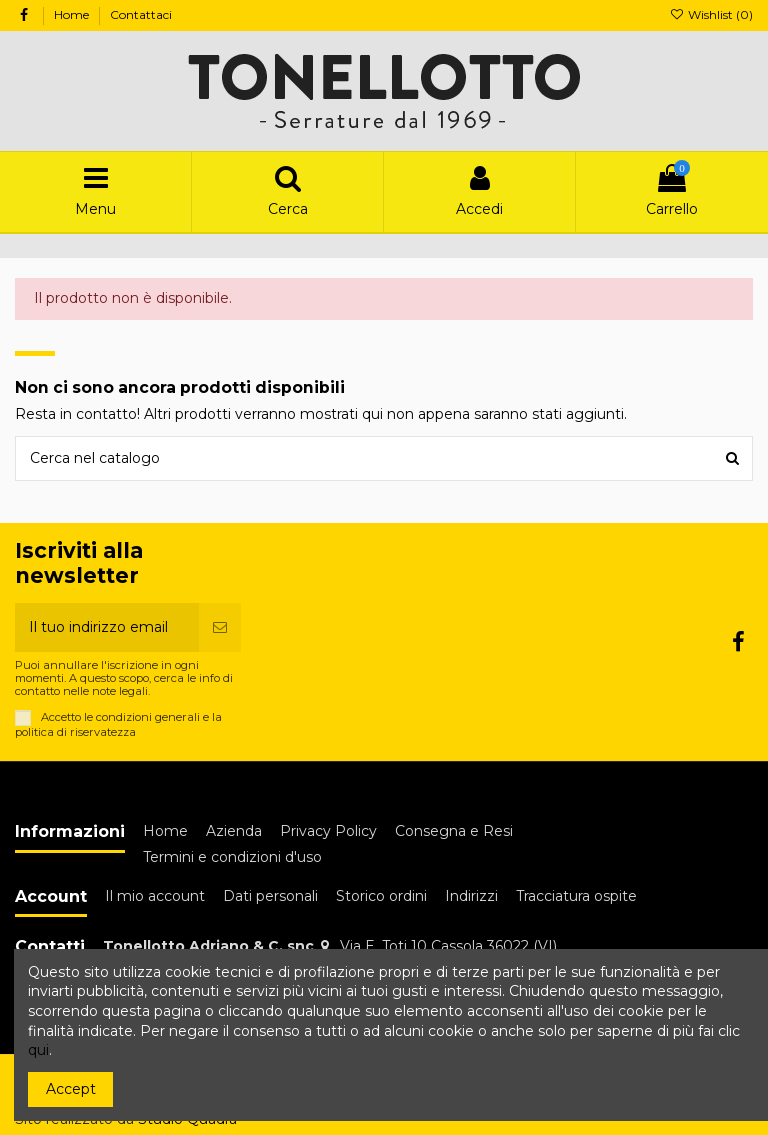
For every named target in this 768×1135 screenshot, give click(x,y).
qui (38, 1050)
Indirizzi (471, 896)
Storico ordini (381, 896)
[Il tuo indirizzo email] (107, 627)
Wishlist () (711, 14)
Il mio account (155, 896)
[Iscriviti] (220, 627)
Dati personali (270, 896)
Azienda (234, 831)
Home (73, 14)
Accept (71, 1089)
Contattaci (141, 14)
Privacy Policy (328, 831)
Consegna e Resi (454, 831)
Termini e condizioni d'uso (232, 857)
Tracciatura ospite (576, 896)
